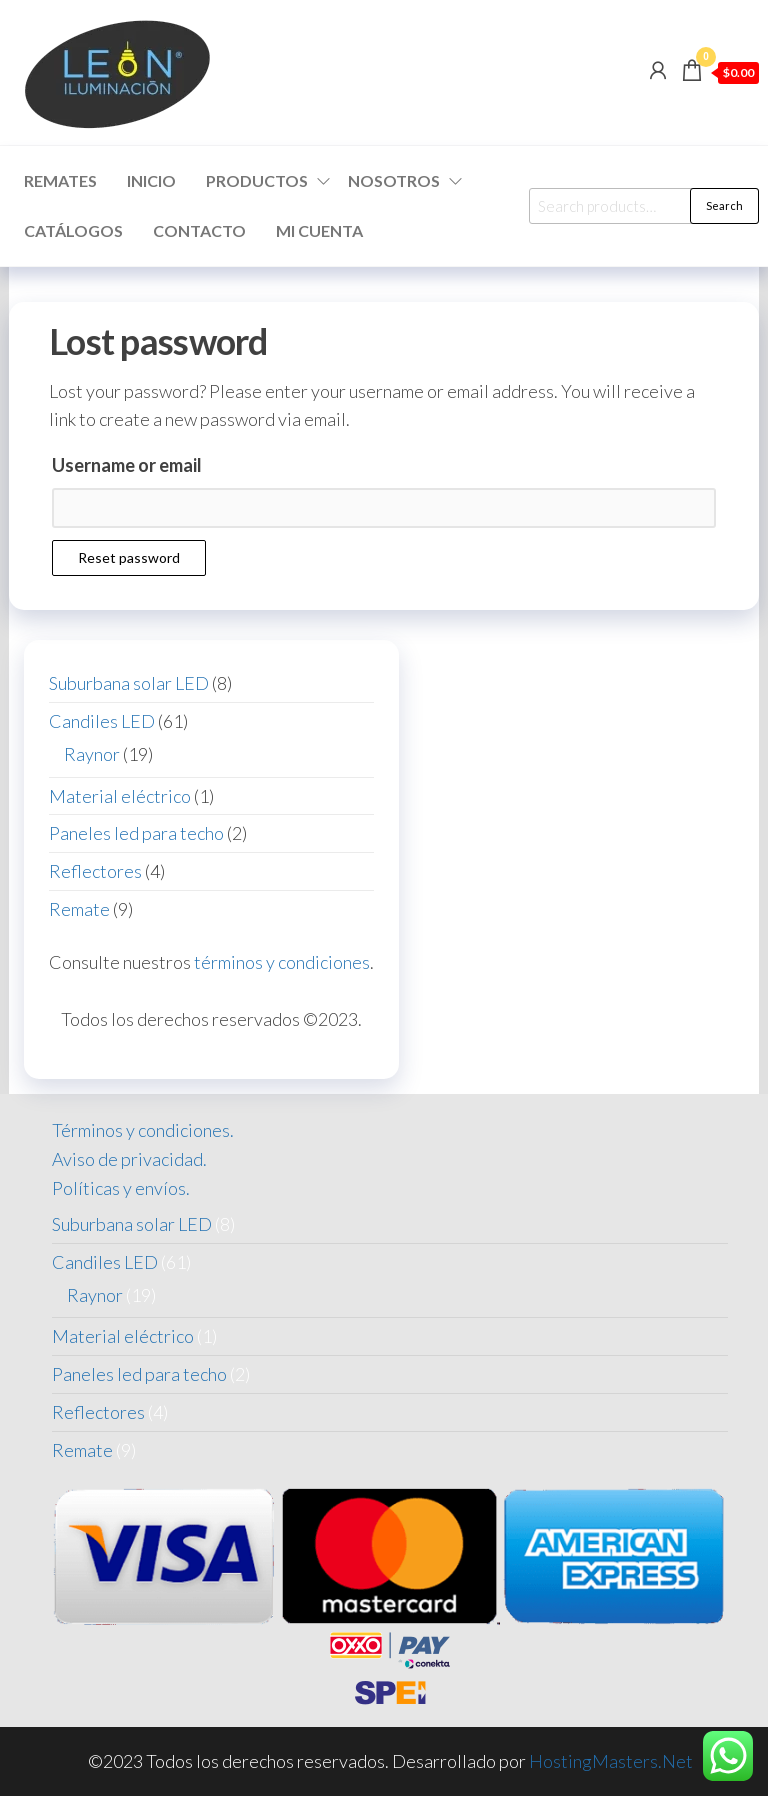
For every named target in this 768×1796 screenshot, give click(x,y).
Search (724, 205)
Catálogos (73, 230)
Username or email (127, 465)
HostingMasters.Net (611, 1761)
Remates (60, 180)
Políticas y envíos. (121, 1188)
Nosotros (394, 180)
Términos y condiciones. (143, 1130)
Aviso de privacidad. (129, 1159)
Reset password (129, 557)
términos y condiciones (282, 962)
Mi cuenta (319, 230)
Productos (257, 180)
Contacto (199, 230)
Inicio (151, 180)
